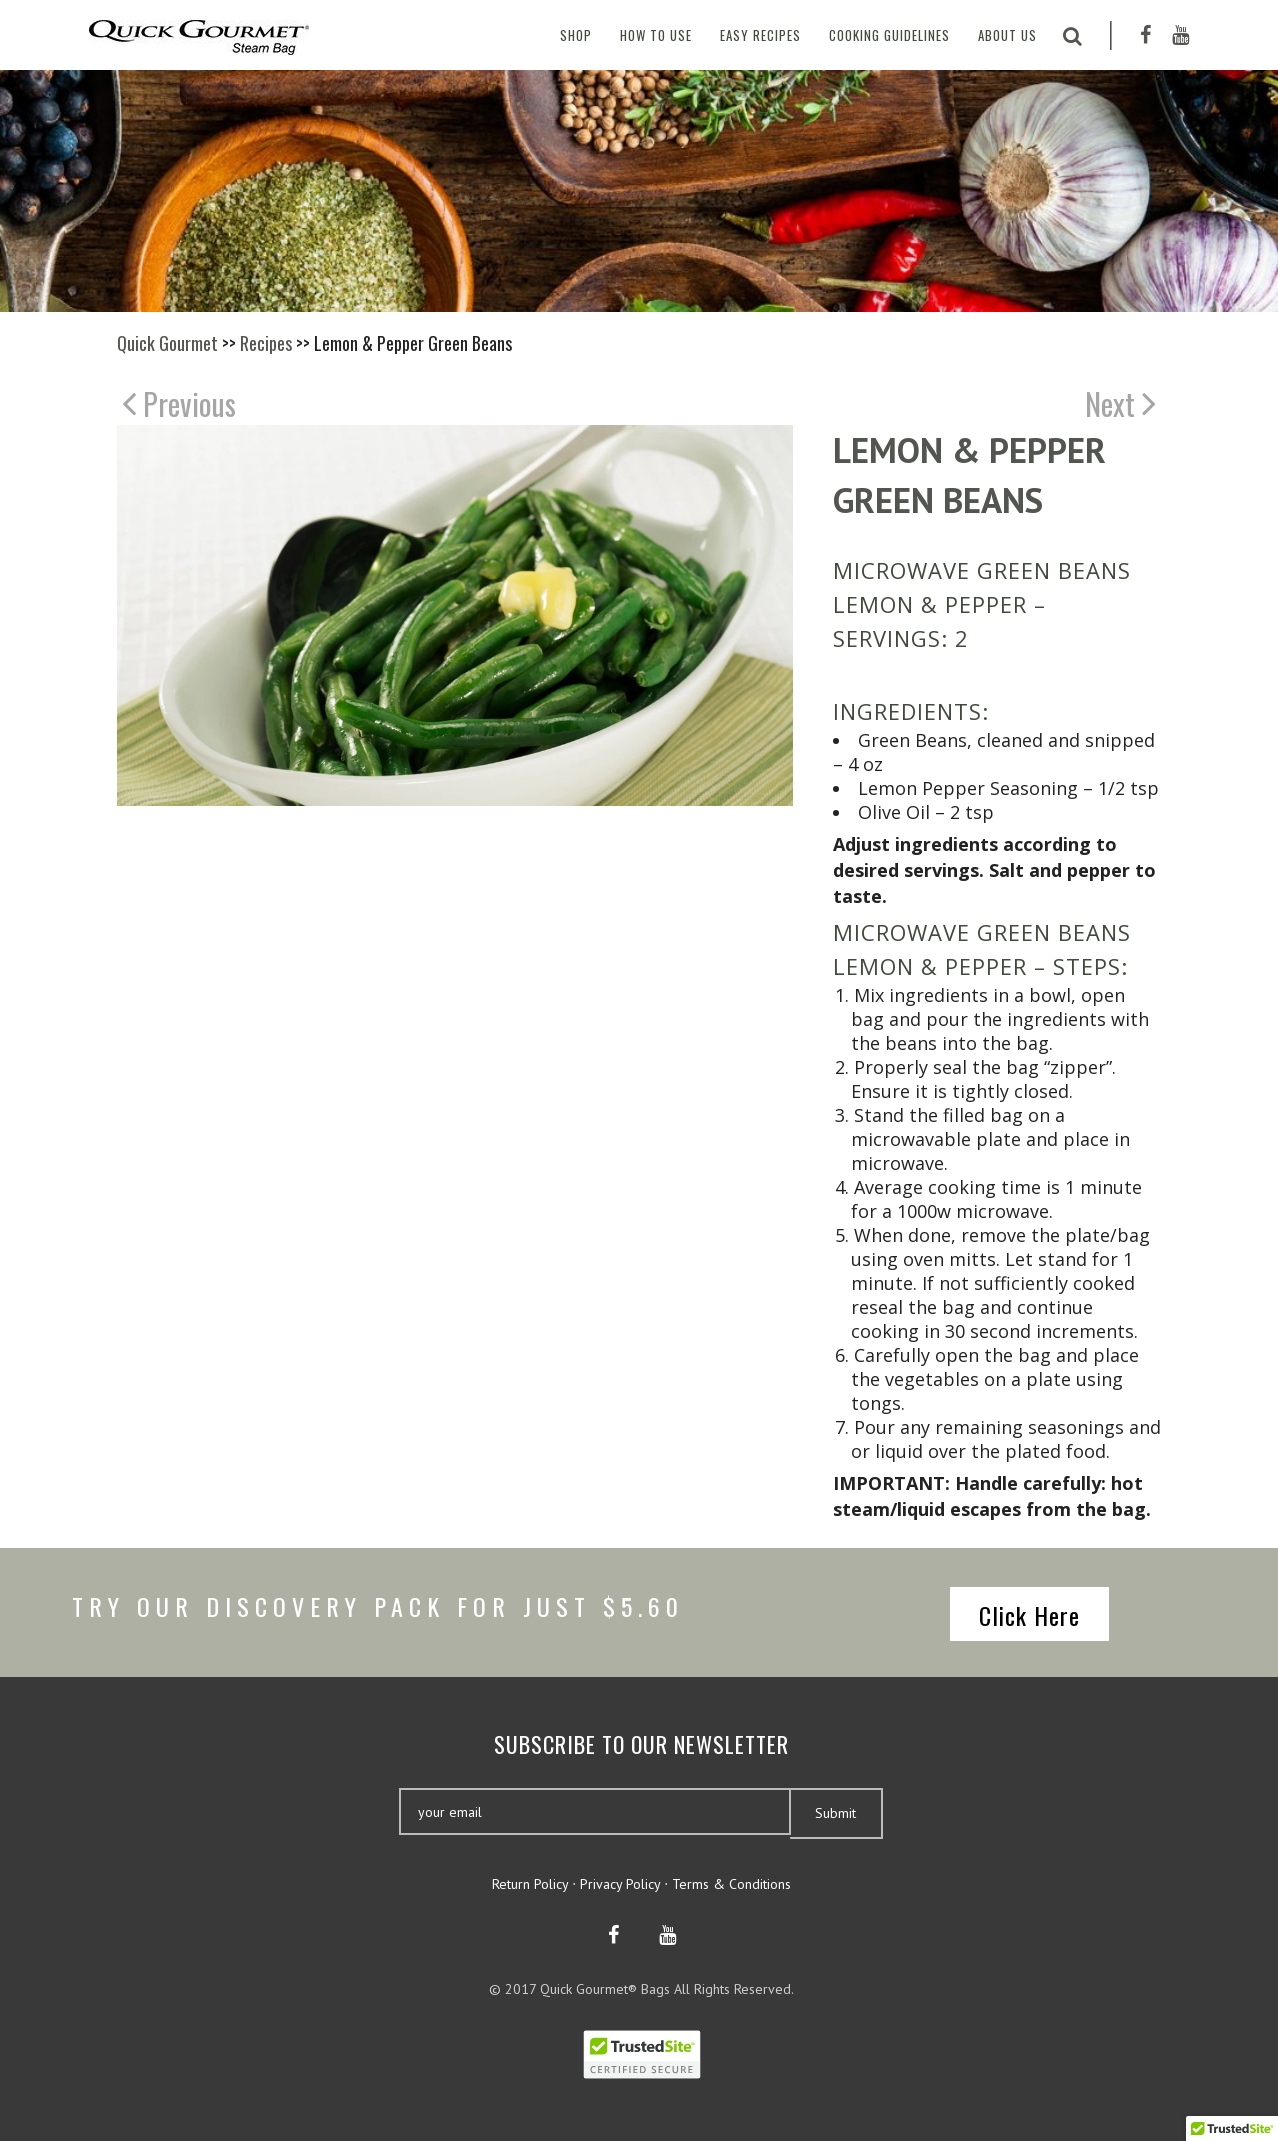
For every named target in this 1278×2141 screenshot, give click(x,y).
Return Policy (530, 1884)
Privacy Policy (620, 1884)
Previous (179, 402)
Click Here (1029, 1615)
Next (1120, 402)
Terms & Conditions (731, 1884)
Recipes (266, 343)
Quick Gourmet (167, 343)
